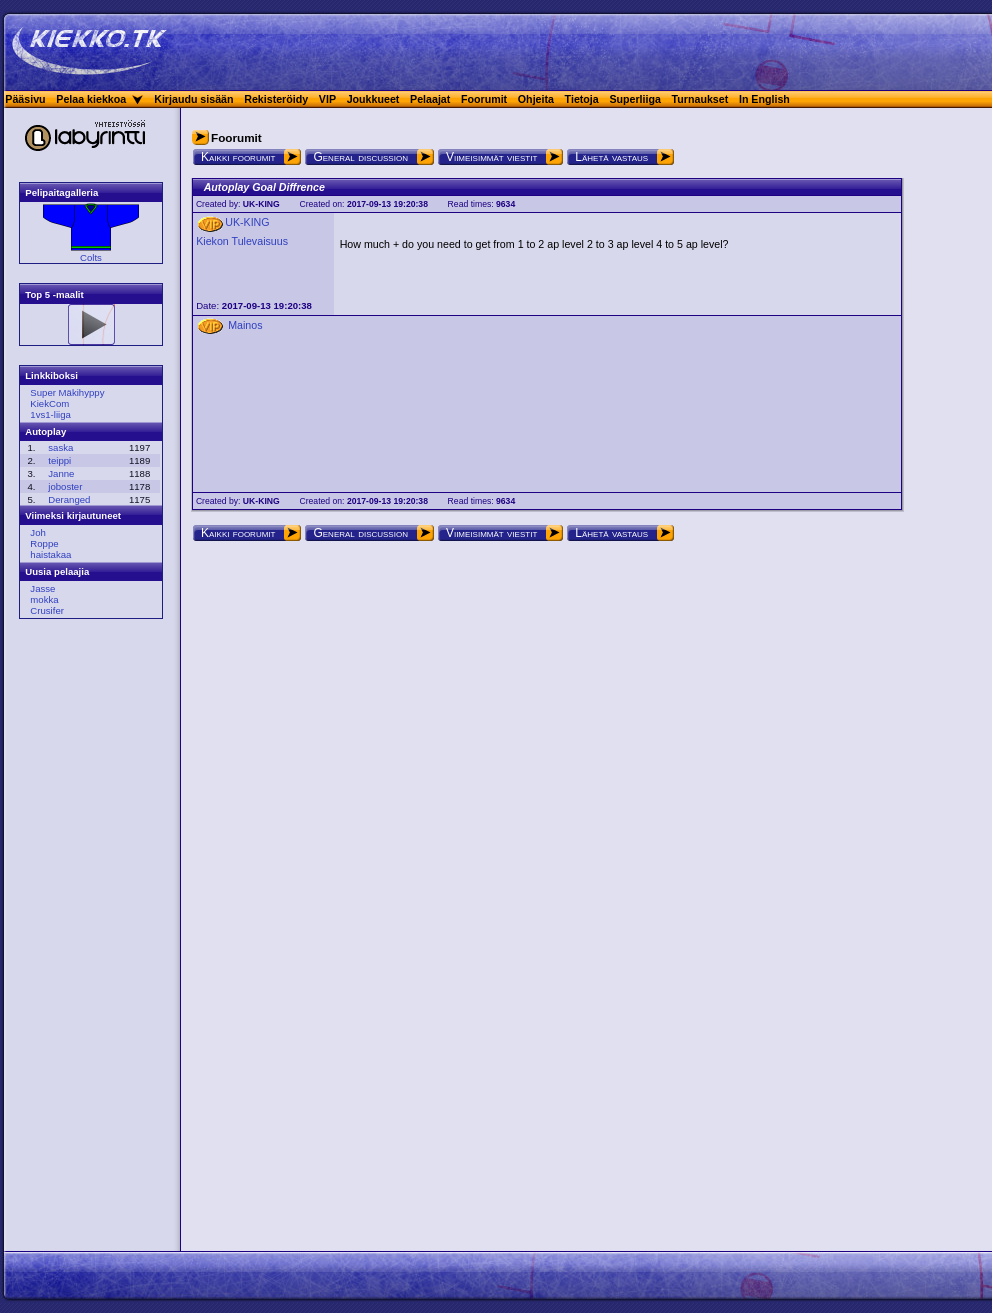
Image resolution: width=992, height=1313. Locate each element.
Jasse (42, 588)
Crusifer (47, 610)
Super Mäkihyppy (67, 392)
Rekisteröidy (276, 99)
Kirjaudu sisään (193, 99)
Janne (61, 473)
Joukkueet (373, 99)
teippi (59, 460)
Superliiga (635, 99)
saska (60, 447)
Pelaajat (430, 99)
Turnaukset (700, 99)
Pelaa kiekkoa (91, 99)
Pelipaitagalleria (61, 192)
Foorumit (484, 99)
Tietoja (582, 99)
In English (764, 99)
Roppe (44, 543)
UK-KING (261, 204)
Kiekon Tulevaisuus (242, 241)
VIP (327, 99)
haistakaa (50, 554)
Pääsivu (25, 99)
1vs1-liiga (50, 414)
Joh (37, 532)
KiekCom (49, 403)
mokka (44, 599)
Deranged (69, 499)
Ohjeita (536, 99)
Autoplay (45, 431)
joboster (65, 486)
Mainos (245, 325)
